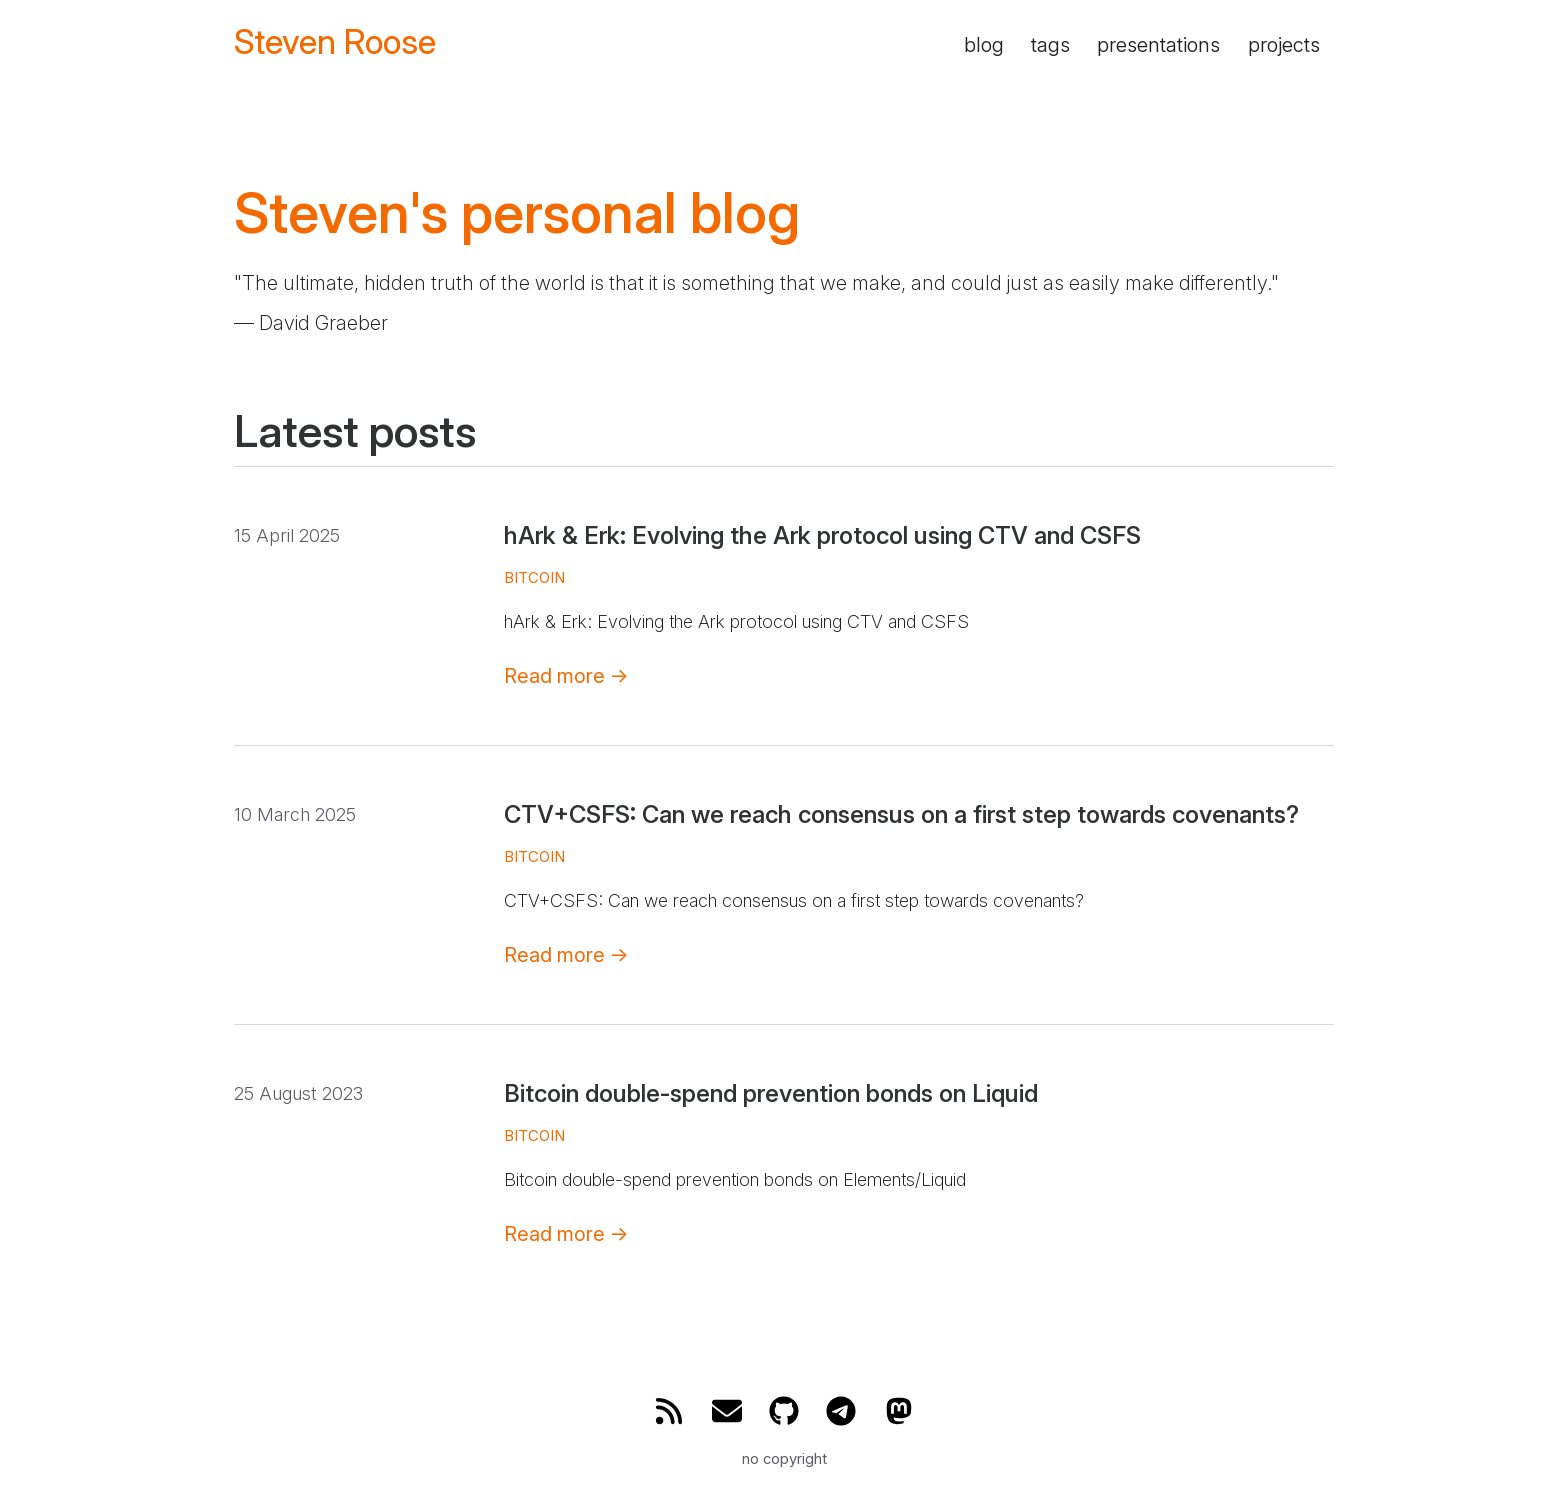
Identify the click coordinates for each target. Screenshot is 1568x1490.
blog (984, 45)
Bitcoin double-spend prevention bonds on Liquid (771, 1093)
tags (1050, 45)
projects (1284, 45)
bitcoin (534, 577)
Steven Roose (335, 42)
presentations (1158, 45)
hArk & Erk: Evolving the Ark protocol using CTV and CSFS (822, 535)
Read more (566, 676)
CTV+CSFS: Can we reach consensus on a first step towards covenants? (901, 814)
